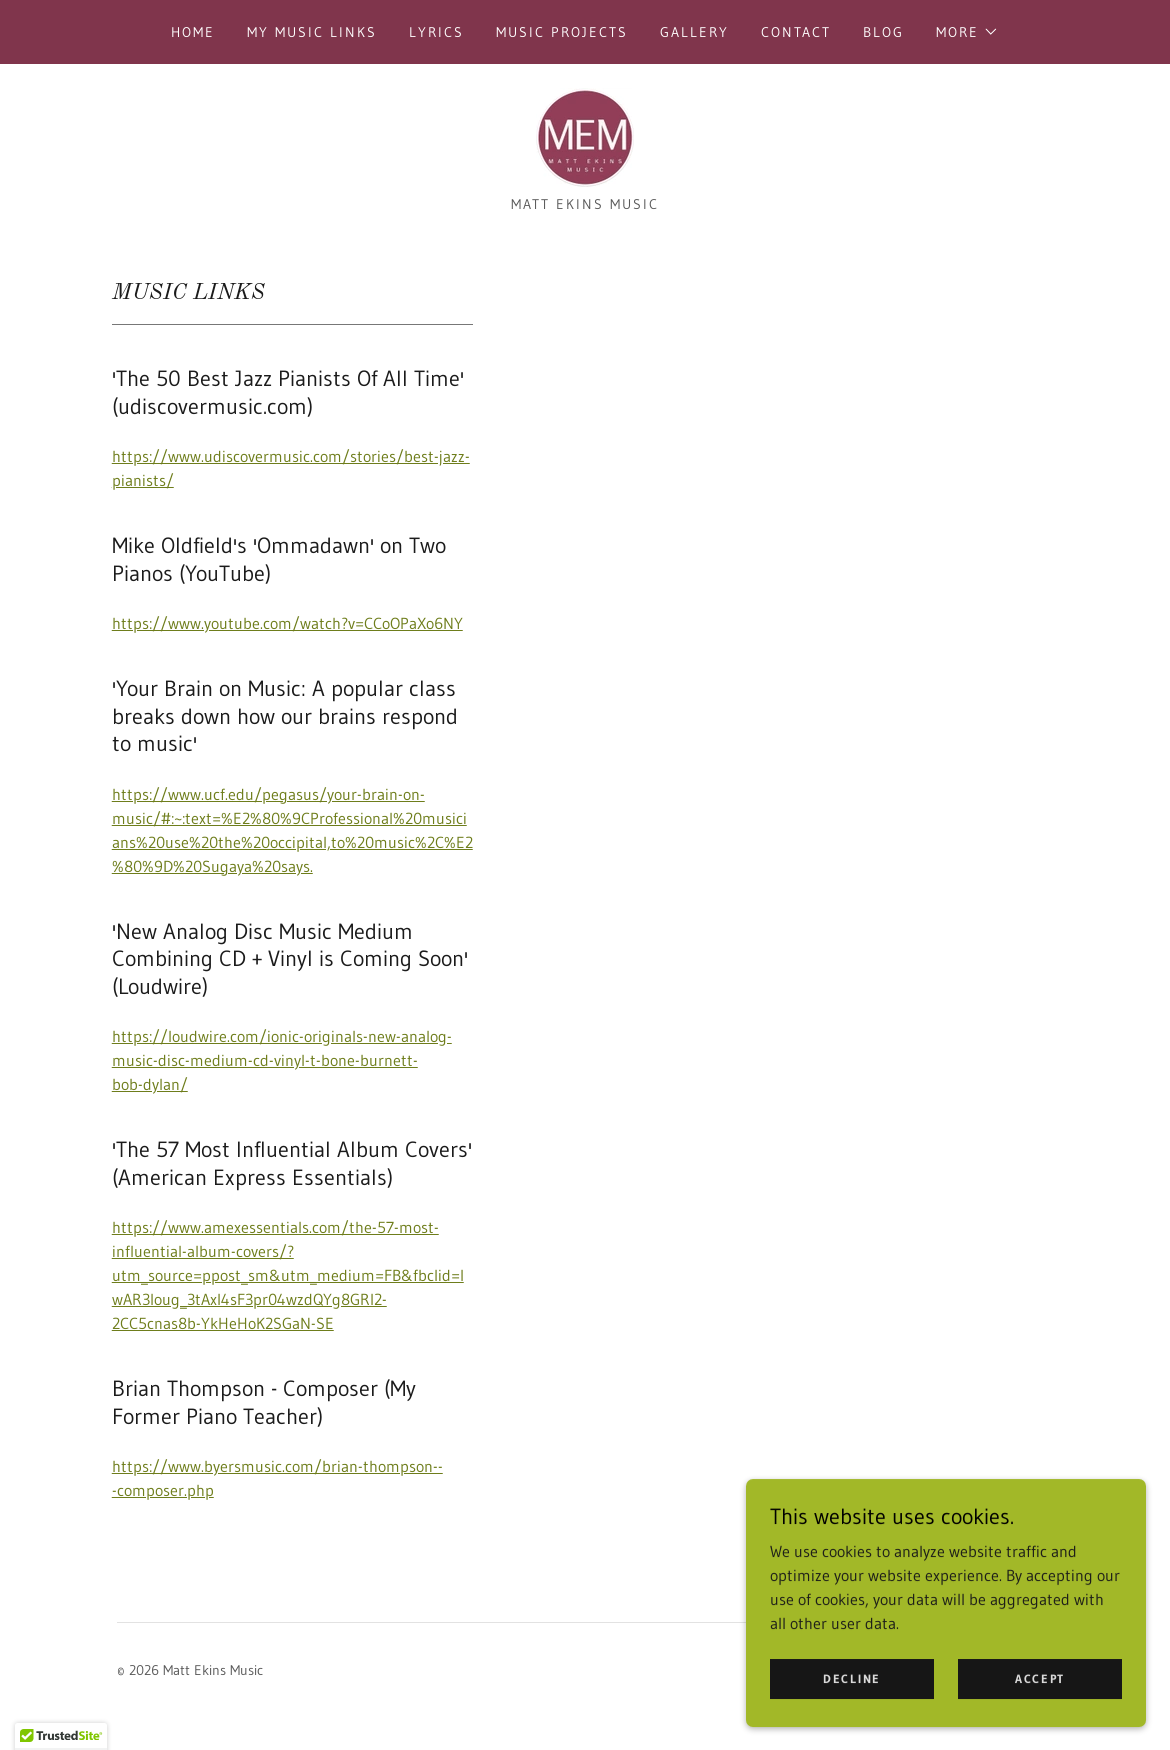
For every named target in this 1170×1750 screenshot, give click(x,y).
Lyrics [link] (436, 32)
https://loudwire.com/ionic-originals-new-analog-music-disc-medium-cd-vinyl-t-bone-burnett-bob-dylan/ (282, 1060)
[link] (585, 136)
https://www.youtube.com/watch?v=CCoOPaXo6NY (287, 623)
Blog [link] (883, 32)
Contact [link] (796, 32)
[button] (967, 32)
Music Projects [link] (562, 32)
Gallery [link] (694, 32)
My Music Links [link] (312, 32)
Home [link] (193, 32)
